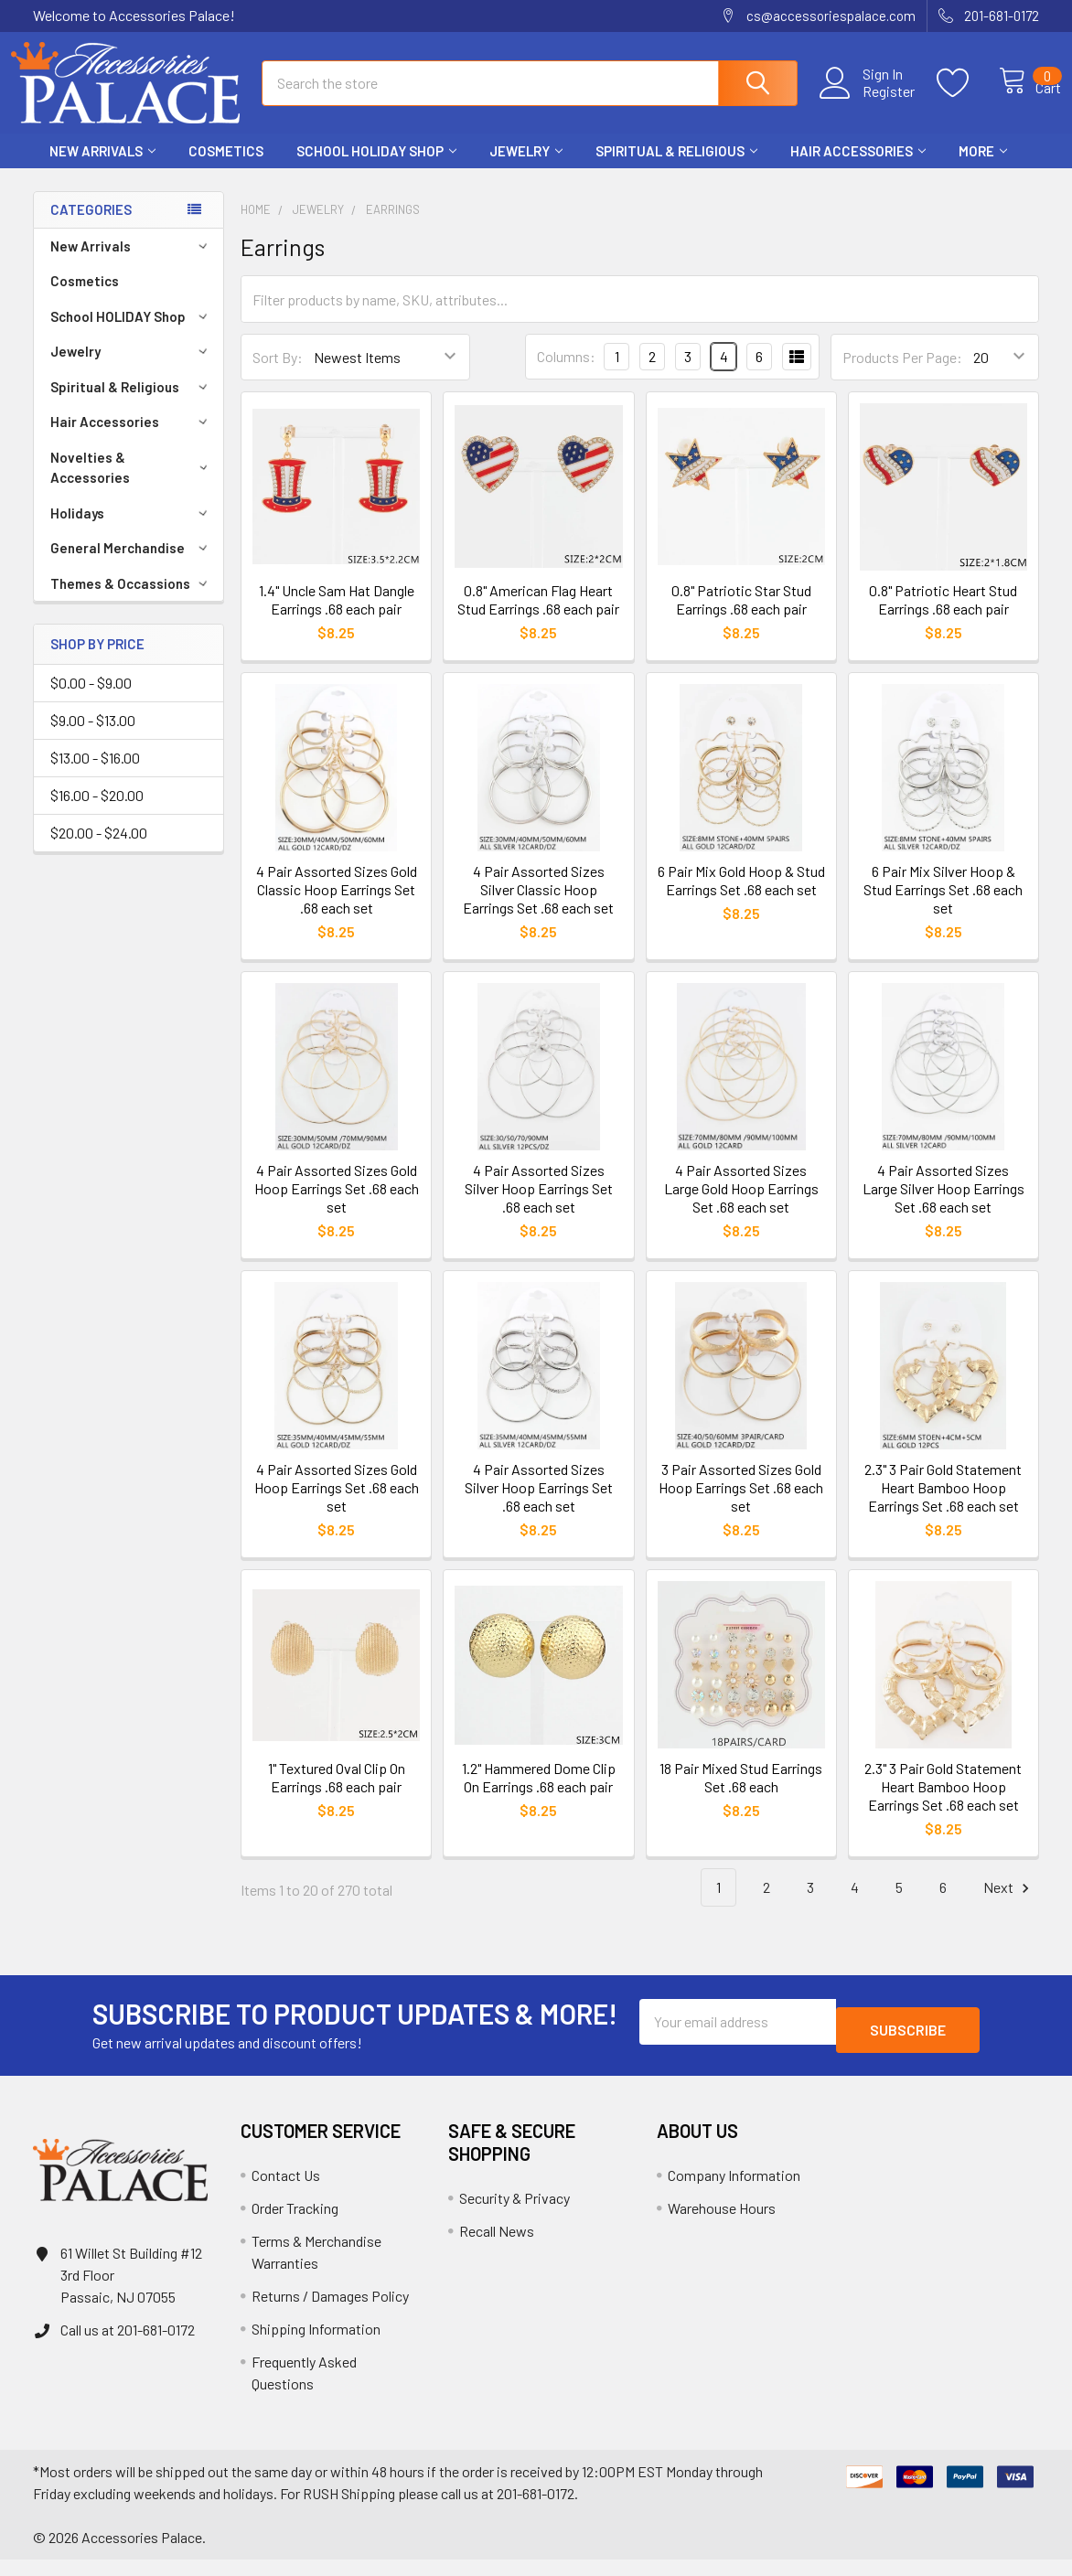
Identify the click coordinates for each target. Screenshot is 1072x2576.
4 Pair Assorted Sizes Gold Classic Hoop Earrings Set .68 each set (336, 906)
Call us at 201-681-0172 (127, 2346)
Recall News (496, 2247)
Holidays (131, 529)
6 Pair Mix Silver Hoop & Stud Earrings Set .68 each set (943, 906)
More (983, 167)
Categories (91, 226)
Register (868, 101)
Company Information (734, 2191)
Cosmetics (225, 167)
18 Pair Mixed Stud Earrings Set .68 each (740, 1794)
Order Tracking (295, 2224)
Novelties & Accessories (132, 484)
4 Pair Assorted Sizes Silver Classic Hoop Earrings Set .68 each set (538, 906)
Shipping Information (316, 2345)
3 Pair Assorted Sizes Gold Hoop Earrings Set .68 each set (741, 1504)
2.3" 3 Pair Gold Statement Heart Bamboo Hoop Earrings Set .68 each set (943, 1504)
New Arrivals (102, 167)
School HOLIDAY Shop (376, 167)
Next (1008, 1904)
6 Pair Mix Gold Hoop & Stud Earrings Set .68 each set (741, 896)
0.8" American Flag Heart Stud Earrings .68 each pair (538, 616)
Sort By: (277, 373)
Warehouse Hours (722, 2224)
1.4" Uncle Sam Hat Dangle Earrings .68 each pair (336, 616)
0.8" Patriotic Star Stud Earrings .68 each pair (741, 616)
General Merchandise (131, 564)
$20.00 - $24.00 (98, 849)
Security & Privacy (514, 2214)
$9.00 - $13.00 (92, 736)
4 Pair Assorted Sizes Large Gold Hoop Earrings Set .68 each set (741, 1205)
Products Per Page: (902, 373)
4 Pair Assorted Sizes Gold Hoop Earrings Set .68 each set (336, 1205)
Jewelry (526, 167)
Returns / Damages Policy (330, 2312)
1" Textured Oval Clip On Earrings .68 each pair (336, 1794)
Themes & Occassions (131, 600)
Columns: (566, 372)
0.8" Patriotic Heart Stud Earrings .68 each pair (943, 616)
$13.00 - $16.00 (95, 774)
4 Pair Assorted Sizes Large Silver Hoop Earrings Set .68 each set (943, 1205)
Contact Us (286, 2191)
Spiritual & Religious (676, 167)
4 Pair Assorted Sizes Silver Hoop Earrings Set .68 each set (539, 1205)
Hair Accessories (858, 167)
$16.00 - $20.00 (97, 811)
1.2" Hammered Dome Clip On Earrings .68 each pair (539, 1794)
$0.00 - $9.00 (91, 699)
